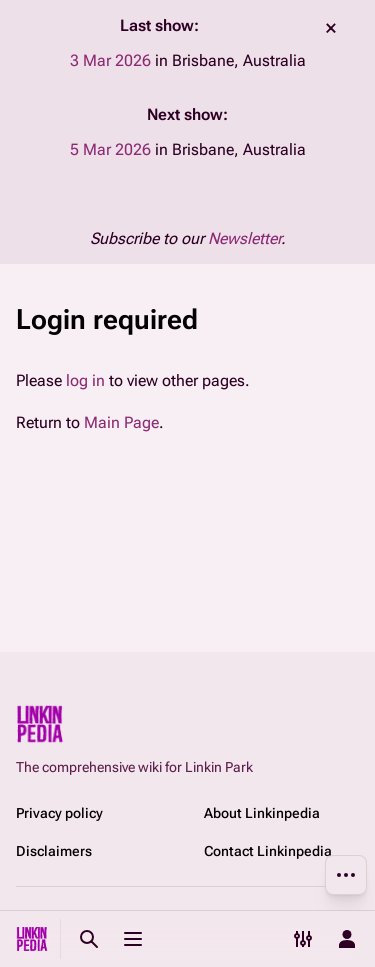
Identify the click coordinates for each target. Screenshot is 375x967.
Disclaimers (54, 851)
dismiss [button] (331, 28)
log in (85, 380)
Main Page (121, 422)
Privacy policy (59, 813)
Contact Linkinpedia (268, 851)
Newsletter (244, 238)
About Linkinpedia (262, 813)
